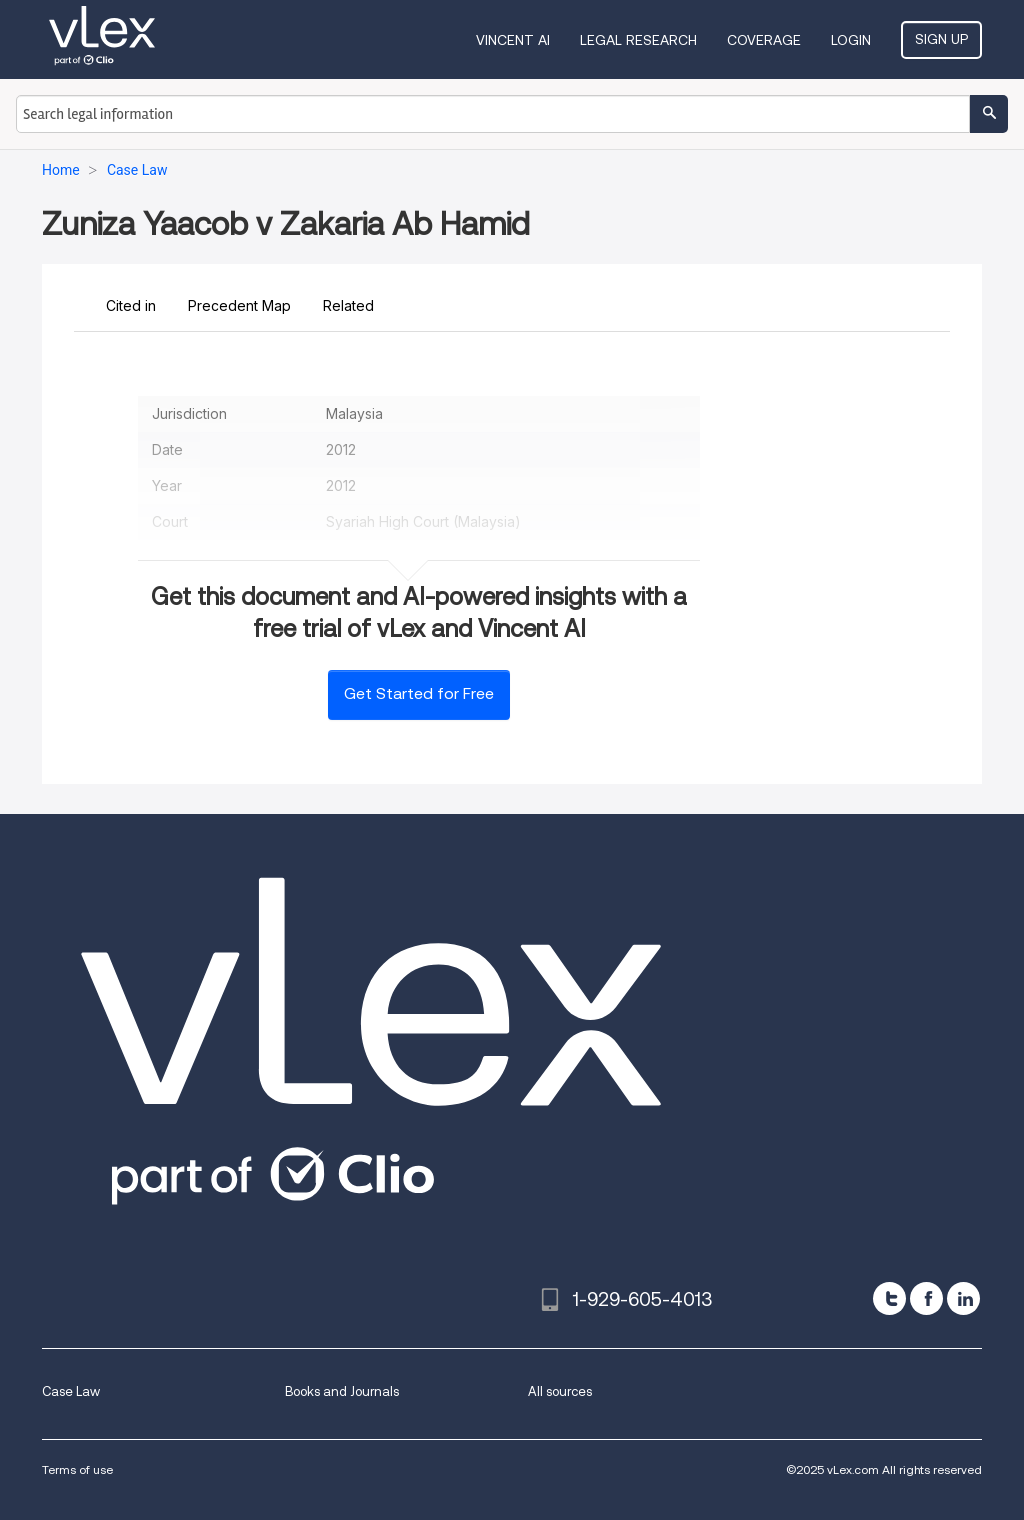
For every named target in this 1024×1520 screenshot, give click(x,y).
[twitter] (889, 1298)
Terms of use (77, 1469)
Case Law (71, 1391)
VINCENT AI (513, 40)
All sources (560, 1391)
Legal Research (638, 40)
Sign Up (941, 39)
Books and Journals (342, 1391)
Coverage (764, 40)
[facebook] (926, 1298)
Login (851, 40)
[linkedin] (963, 1298)
